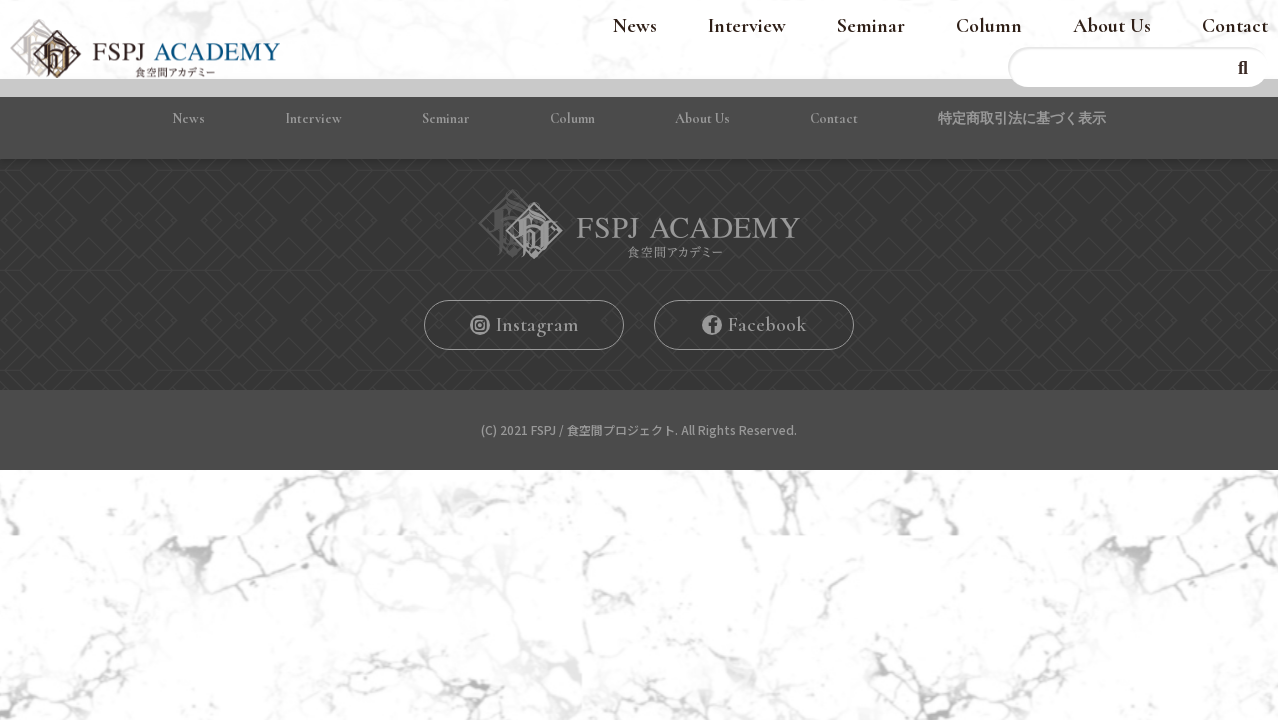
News (635, 26)
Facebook (767, 325)
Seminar (871, 26)
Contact (1235, 26)
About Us (1112, 26)
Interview (747, 26)
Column (989, 26)
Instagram (537, 325)
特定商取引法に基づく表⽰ (1022, 118)
